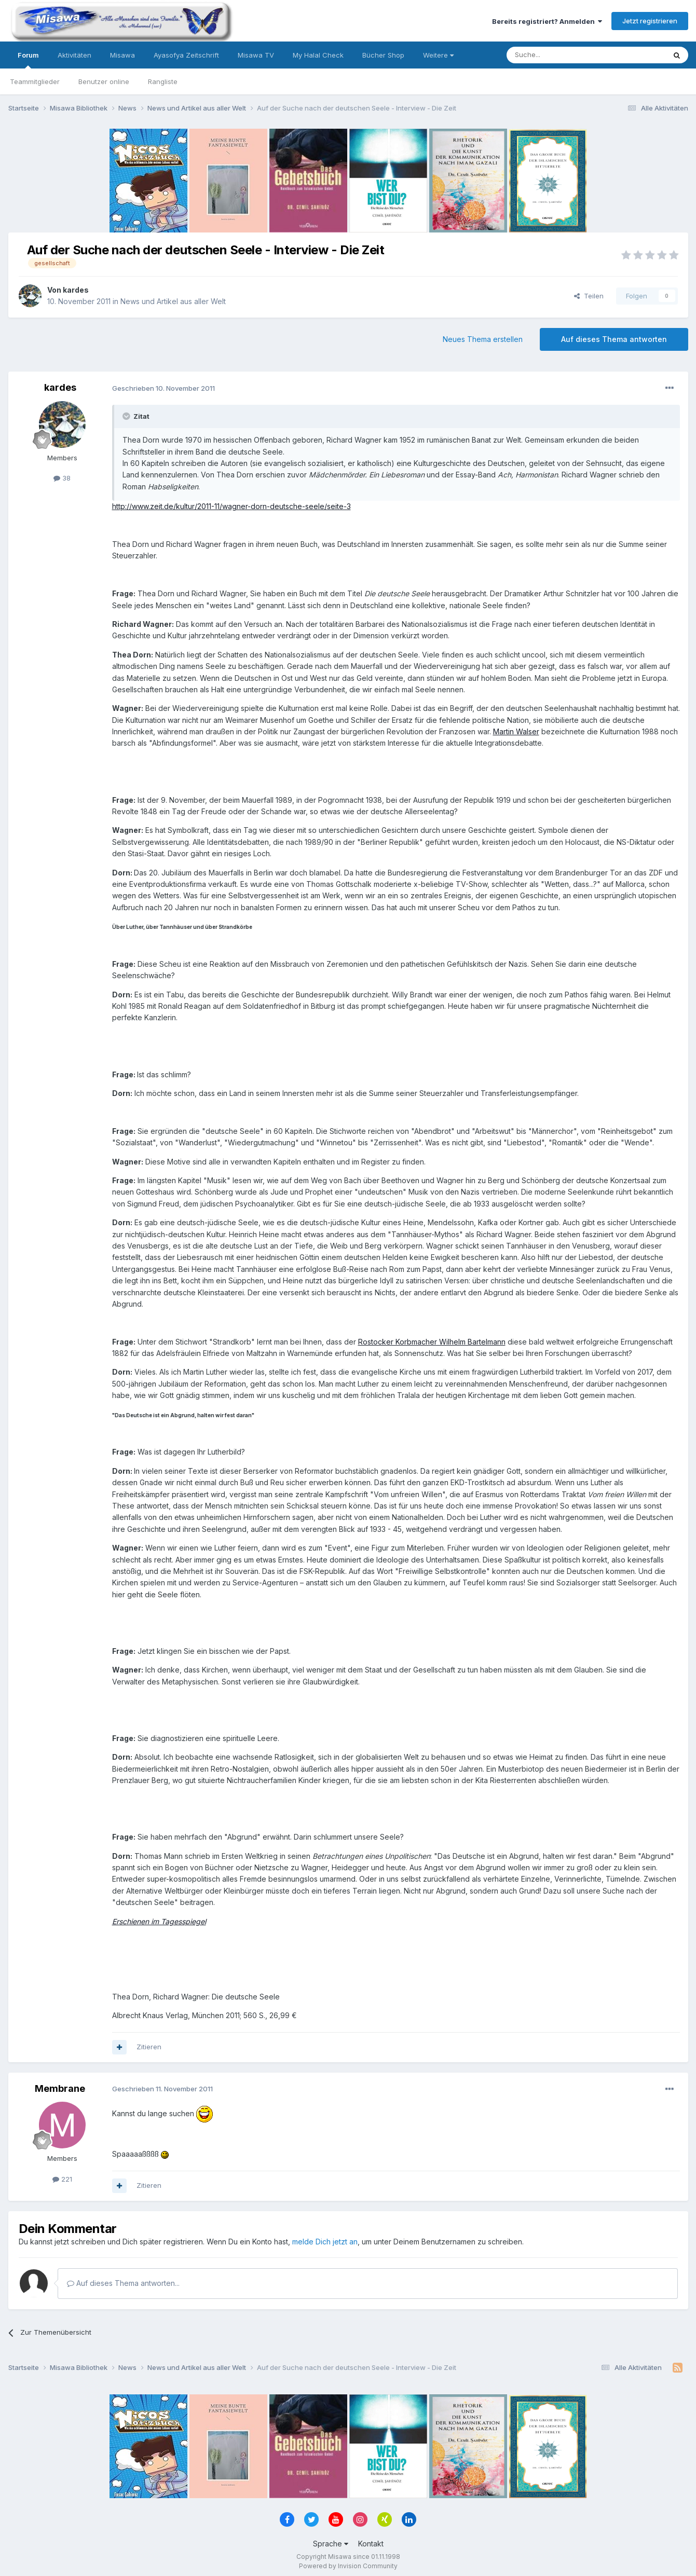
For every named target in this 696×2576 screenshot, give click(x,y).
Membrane (60, 2088)
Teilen (589, 296)
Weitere (438, 55)
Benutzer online (103, 81)
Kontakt (371, 2543)
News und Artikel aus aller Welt (173, 301)
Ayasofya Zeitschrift (186, 55)
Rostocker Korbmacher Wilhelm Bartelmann (432, 1341)
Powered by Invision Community (348, 2566)
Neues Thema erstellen (483, 339)
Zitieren (149, 2047)
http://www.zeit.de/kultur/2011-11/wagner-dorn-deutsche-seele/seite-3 (231, 506)
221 (62, 2179)
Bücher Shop (383, 55)
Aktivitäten (74, 55)
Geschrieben (163, 388)
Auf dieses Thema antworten (614, 339)
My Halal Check (318, 55)
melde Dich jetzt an (325, 2241)
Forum (28, 59)
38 (62, 478)
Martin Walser (516, 731)
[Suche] (553, 55)
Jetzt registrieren (649, 21)
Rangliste (163, 81)
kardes (76, 289)
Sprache (330, 2543)
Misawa (122, 55)
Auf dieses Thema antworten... (123, 2283)
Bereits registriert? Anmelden (547, 21)
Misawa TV (256, 55)
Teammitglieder (35, 81)
